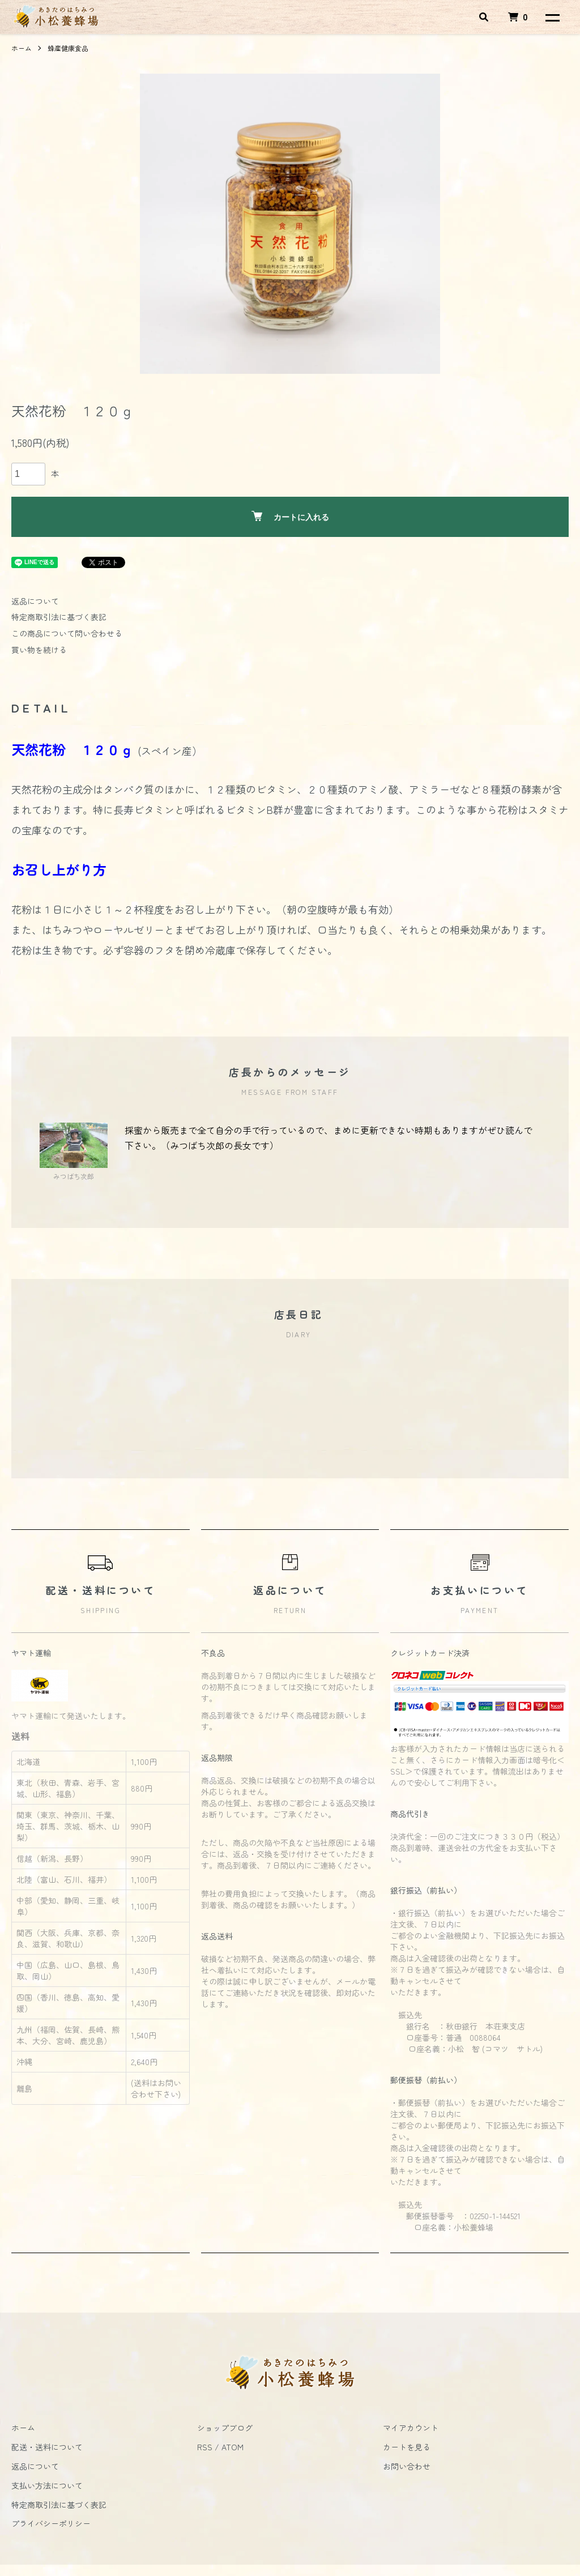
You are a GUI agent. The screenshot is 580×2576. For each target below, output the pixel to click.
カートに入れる (290, 516)
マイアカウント (410, 2427)
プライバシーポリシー (51, 2523)
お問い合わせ (406, 2466)
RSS (204, 2447)
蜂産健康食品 (68, 48)
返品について (35, 601)
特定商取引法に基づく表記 (58, 616)
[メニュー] (552, 17)
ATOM (232, 2447)
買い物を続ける (39, 649)
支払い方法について (47, 2485)
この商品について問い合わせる (66, 633)
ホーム (21, 48)
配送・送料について (47, 2447)
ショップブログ (225, 2427)
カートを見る (406, 2447)
